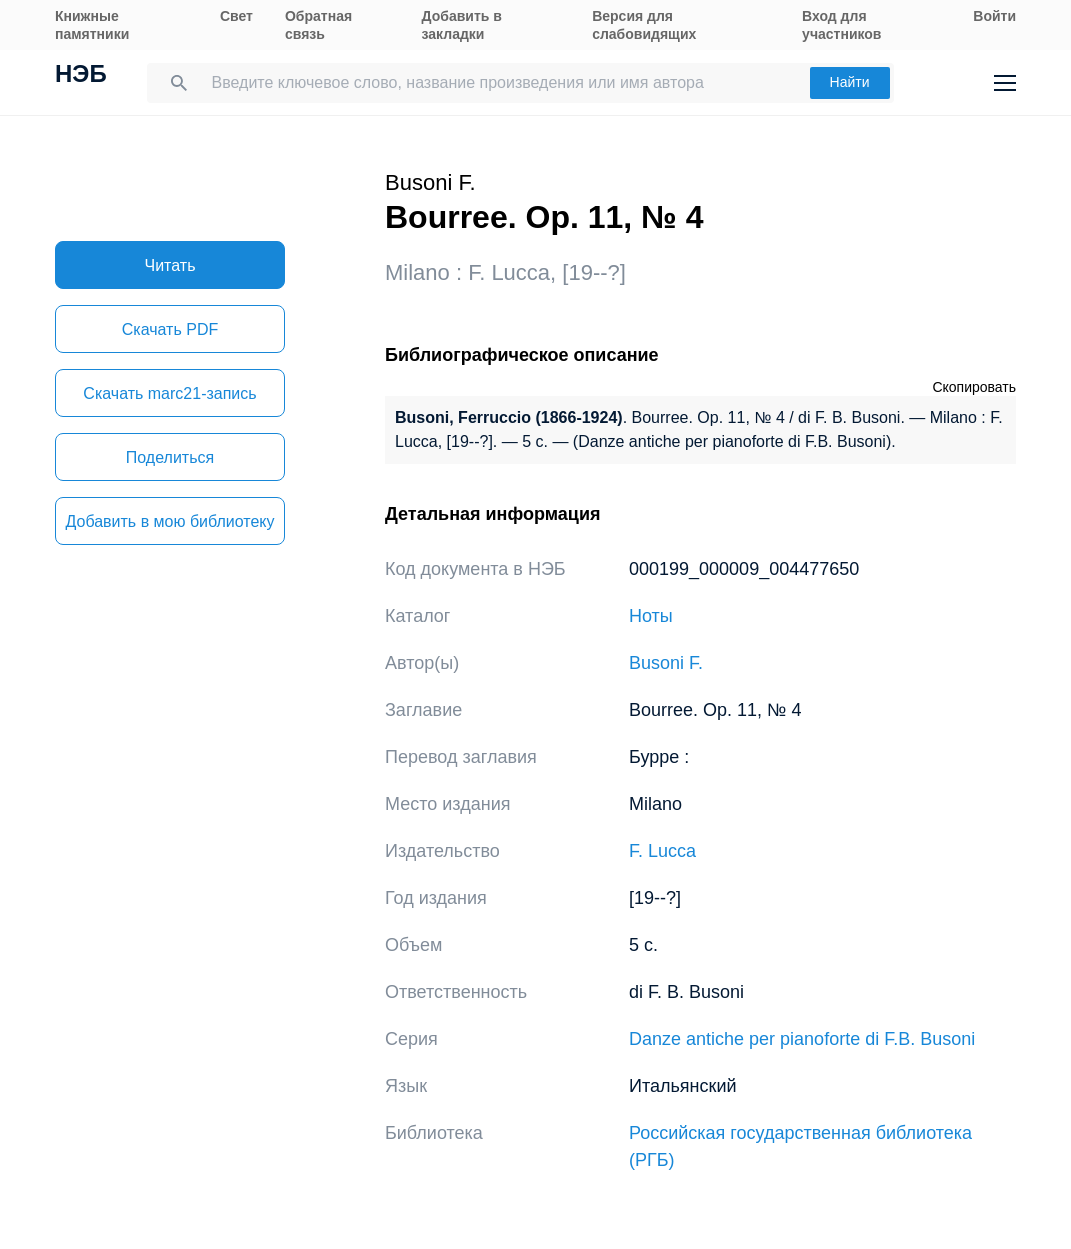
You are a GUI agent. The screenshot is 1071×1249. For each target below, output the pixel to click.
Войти (994, 16)
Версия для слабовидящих (644, 25)
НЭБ (81, 76)
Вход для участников (841, 25)
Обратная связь (318, 25)
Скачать (170, 329)
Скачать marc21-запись (169, 393)
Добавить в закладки (462, 25)
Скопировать (974, 387)
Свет (236, 16)
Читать (170, 265)
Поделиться (170, 457)
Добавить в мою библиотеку (169, 521)
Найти (850, 82)
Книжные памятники (92, 25)
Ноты (651, 616)
